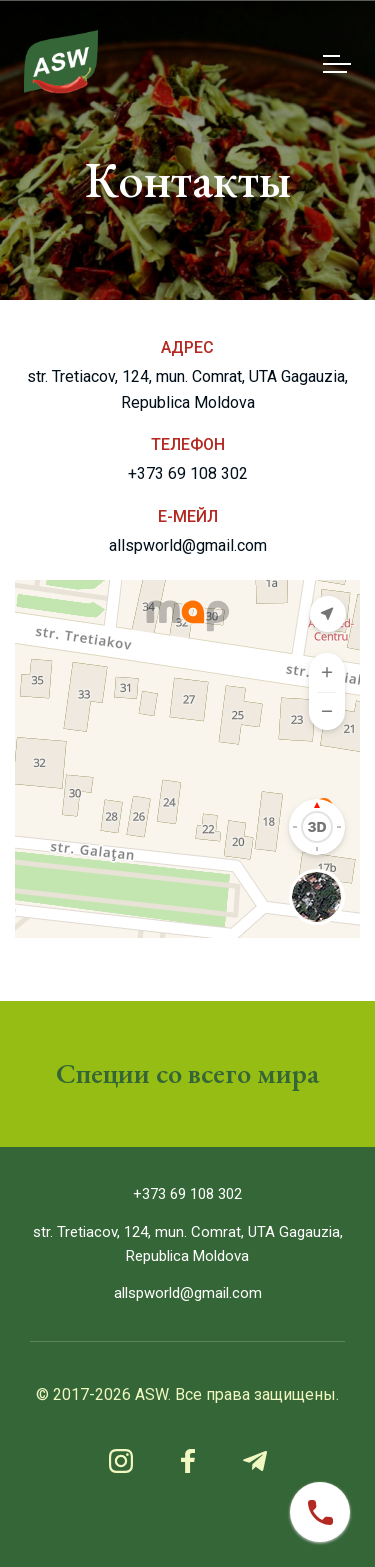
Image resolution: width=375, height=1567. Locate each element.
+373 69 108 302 (188, 473)
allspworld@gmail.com (188, 545)
